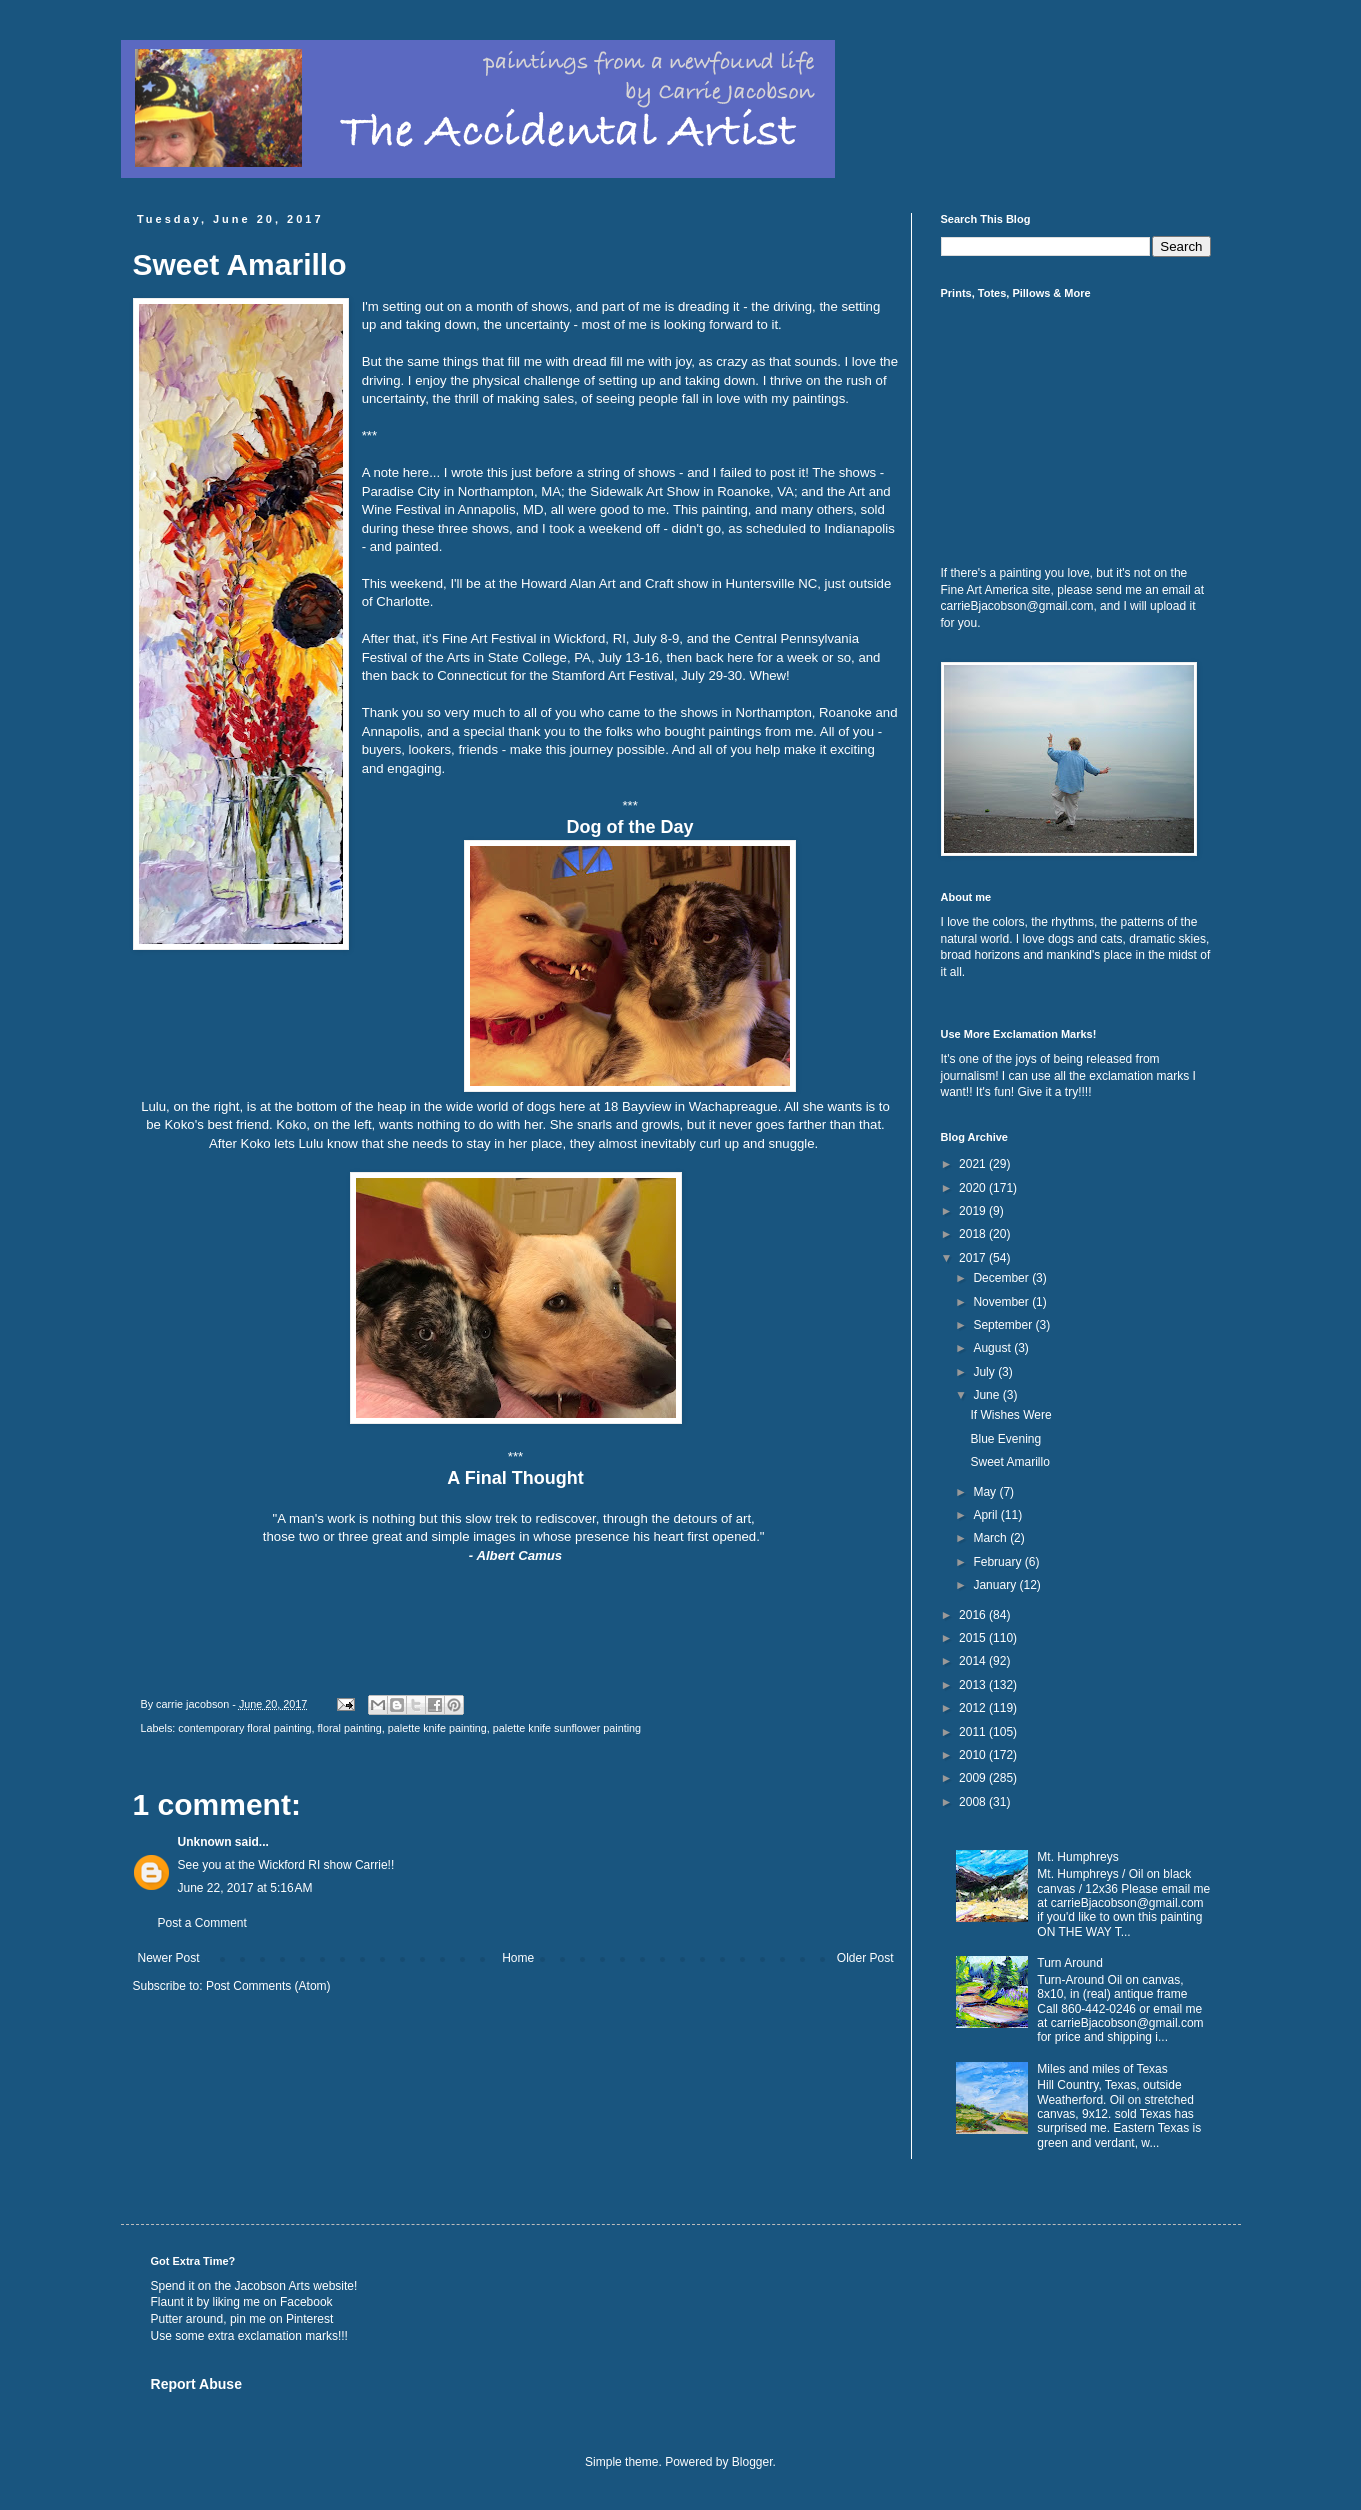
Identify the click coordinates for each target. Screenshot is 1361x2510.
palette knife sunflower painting (567, 1728)
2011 (974, 1732)
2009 (974, 1778)
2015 (974, 1638)
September (1004, 1325)
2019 (974, 1211)
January (996, 1585)
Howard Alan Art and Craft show (614, 583)
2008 (974, 1802)
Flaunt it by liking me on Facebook (242, 2302)
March (991, 1538)
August (993, 1348)
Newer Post (169, 1958)
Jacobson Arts (272, 2286)
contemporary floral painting (244, 1728)
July (985, 1372)
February (998, 1562)
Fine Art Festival (489, 638)
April (986, 1515)
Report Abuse (196, 2384)
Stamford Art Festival (613, 675)
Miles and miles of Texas (1102, 2069)
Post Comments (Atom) (268, 1986)
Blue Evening (1005, 1439)
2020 (974, 1188)
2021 (974, 1164)
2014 (974, 1661)
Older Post (865, 1958)
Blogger (752, 2462)
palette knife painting (437, 1728)
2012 (974, 1708)
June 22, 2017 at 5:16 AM (245, 1888)
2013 (974, 1685)
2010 (974, 1755)
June (987, 1395)
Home (518, 1958)
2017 (974, 1258)
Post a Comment (202, 1923)
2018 (974, 1234)
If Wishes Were (1010, 1415)
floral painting (350, 1728)
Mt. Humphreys (1077, 1857)
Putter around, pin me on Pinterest (242, 2319)
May (986, 1492)
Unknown (205, 1842)
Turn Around (1070, 1963)
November (1002, 1302)
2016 (974, 1615)
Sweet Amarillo (1009, 1462)
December (1002, 1278)
